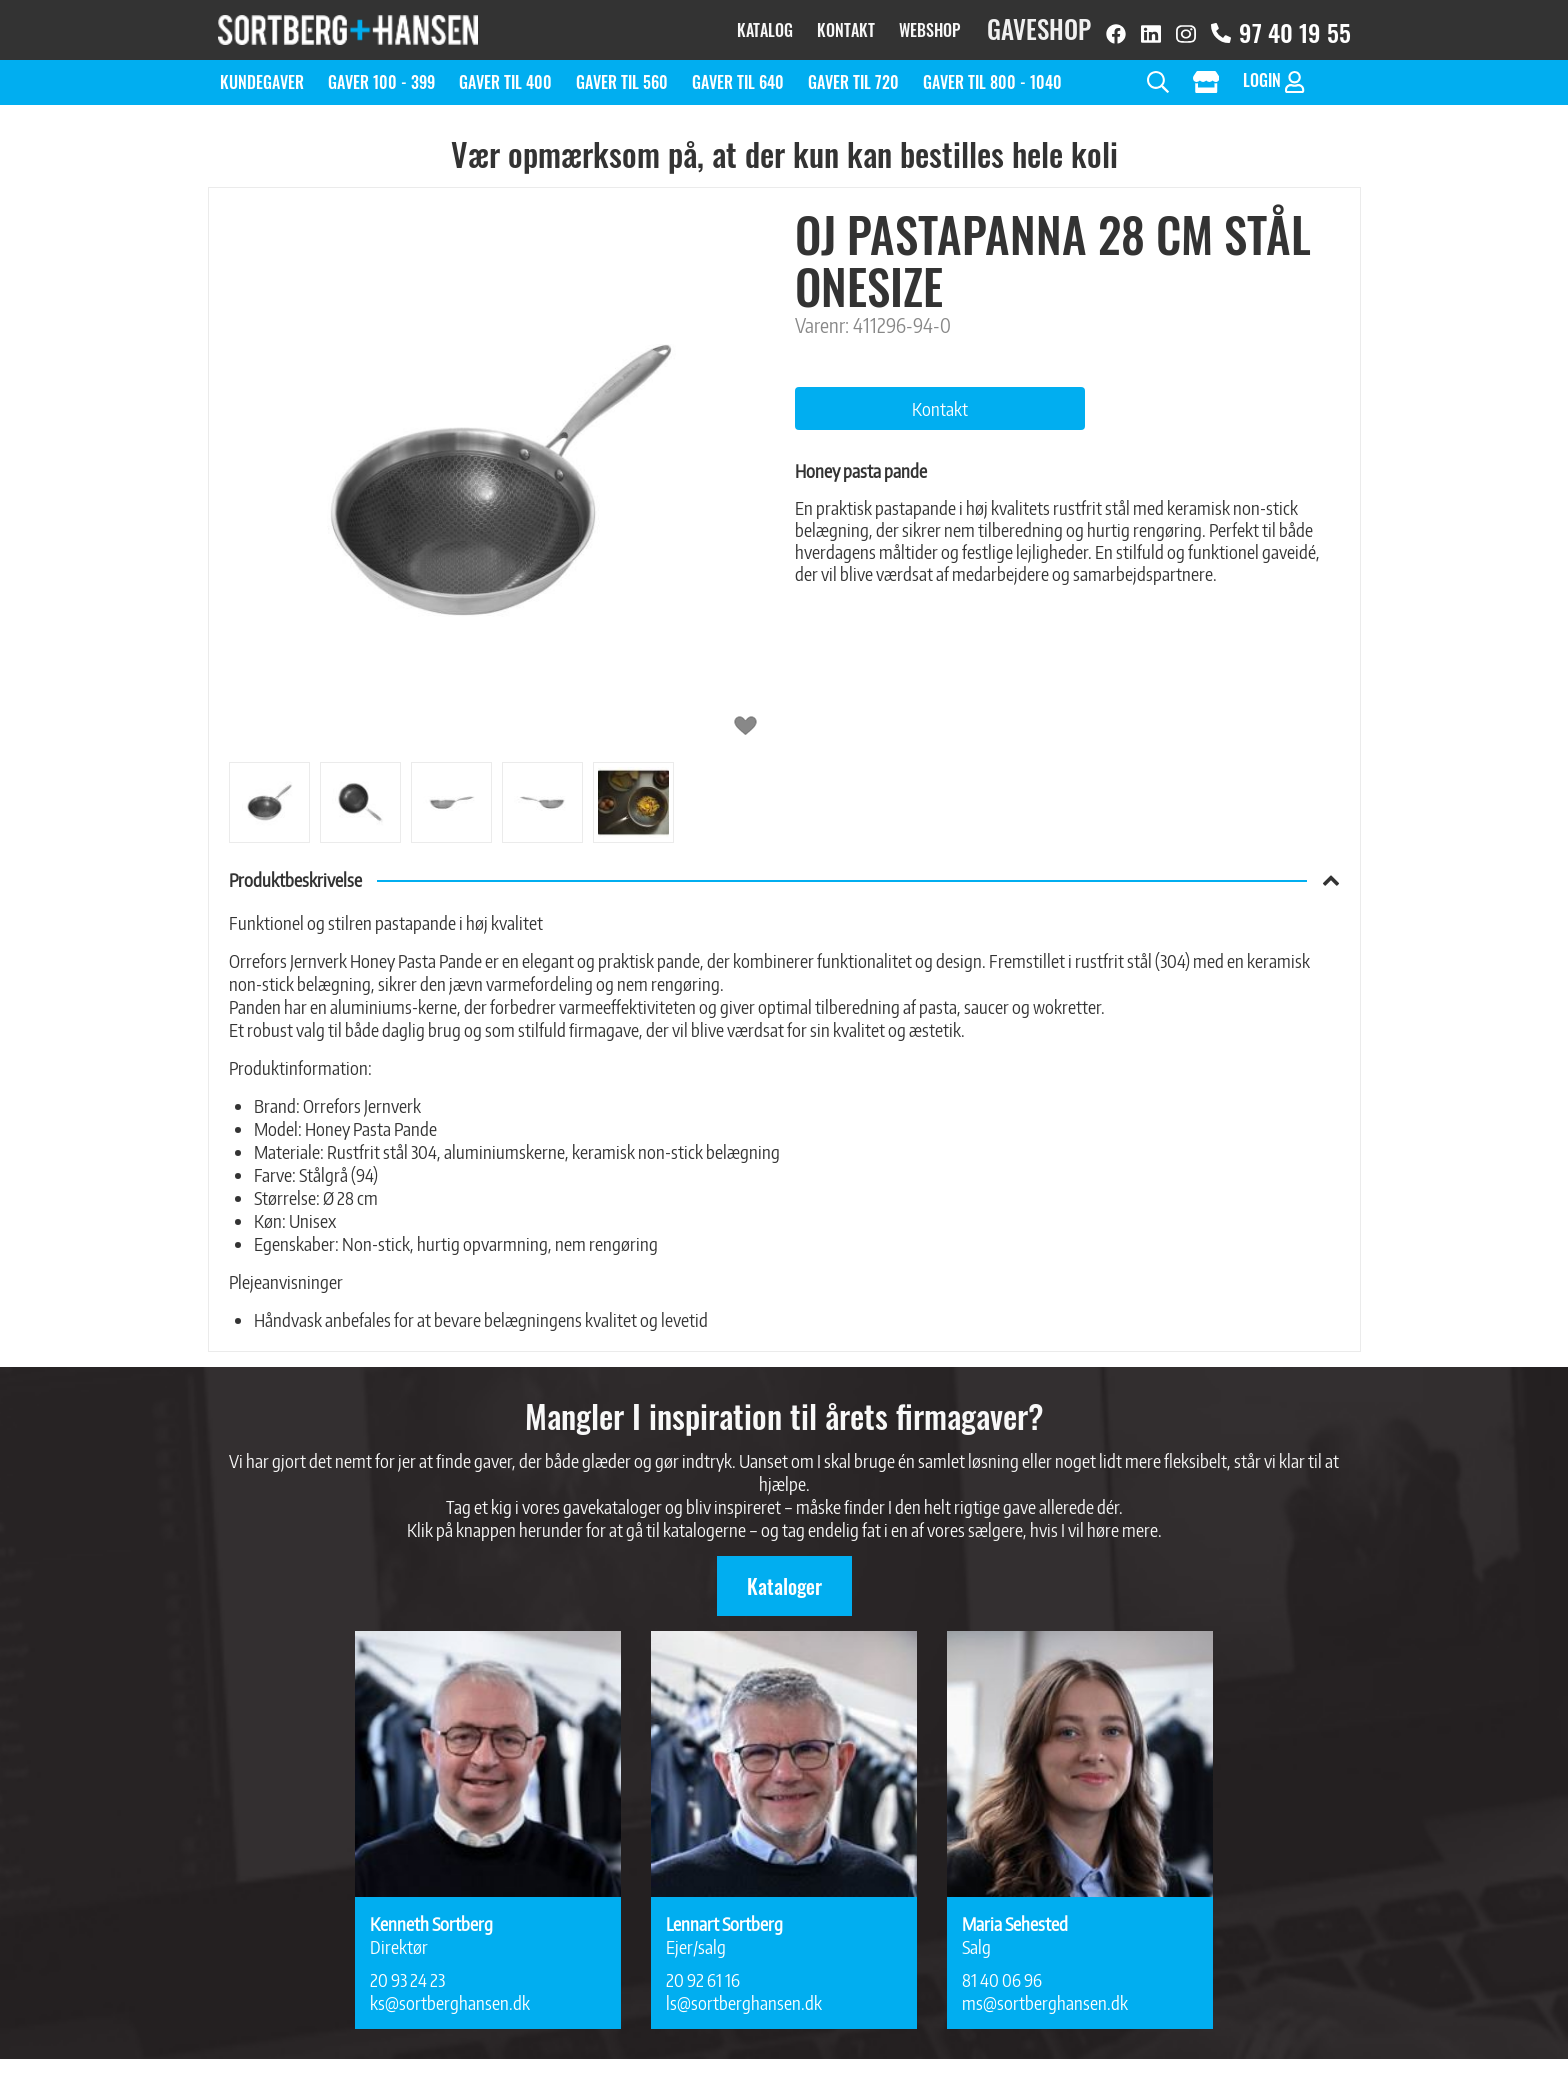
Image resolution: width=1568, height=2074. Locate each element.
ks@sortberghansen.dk (450, 1992)
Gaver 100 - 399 (381, 72)
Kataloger (784, 1576)
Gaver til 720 (853, 72)
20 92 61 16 (703, 1969)
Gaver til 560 (622, 72)
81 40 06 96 (1002, 1969)
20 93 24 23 (407, 1969)
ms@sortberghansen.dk (1045, 1992)
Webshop (929, 25)
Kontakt (846, 25)
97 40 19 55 (1281, 27)
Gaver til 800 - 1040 (992, 72)
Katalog (765, 25)
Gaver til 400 (505, 72)
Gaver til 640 (738, 72)
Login (1273, 70)
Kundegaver (262, 72)
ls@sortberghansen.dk (744, 1992)
